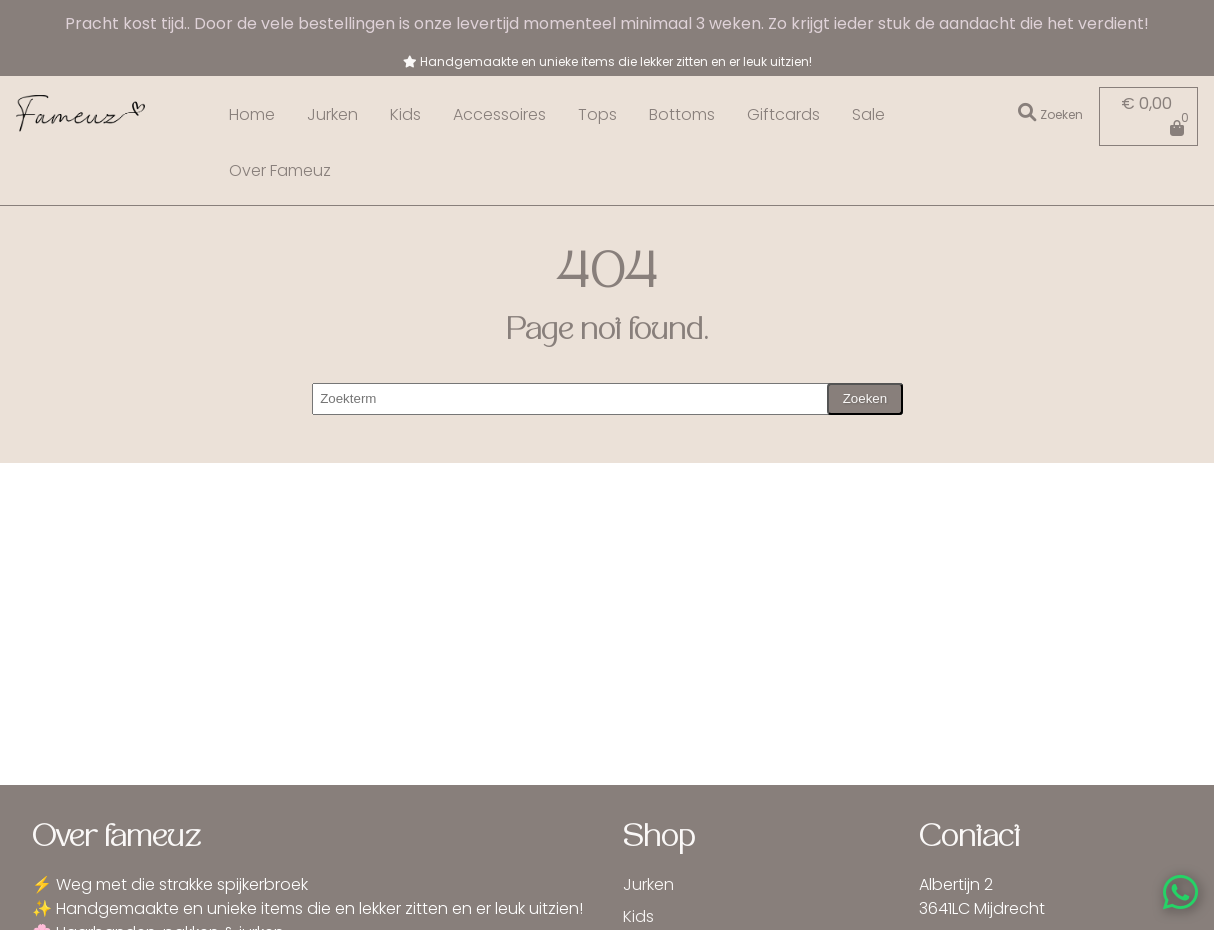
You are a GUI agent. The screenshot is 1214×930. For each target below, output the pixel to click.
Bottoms (682, 114)
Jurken (332, 114)
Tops (597, 114)
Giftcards (783, 114)
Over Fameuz (280, 170)
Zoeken (865, 398)
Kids (405, 114)
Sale (868, 114)
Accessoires (499, 114)
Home (252, 114)
